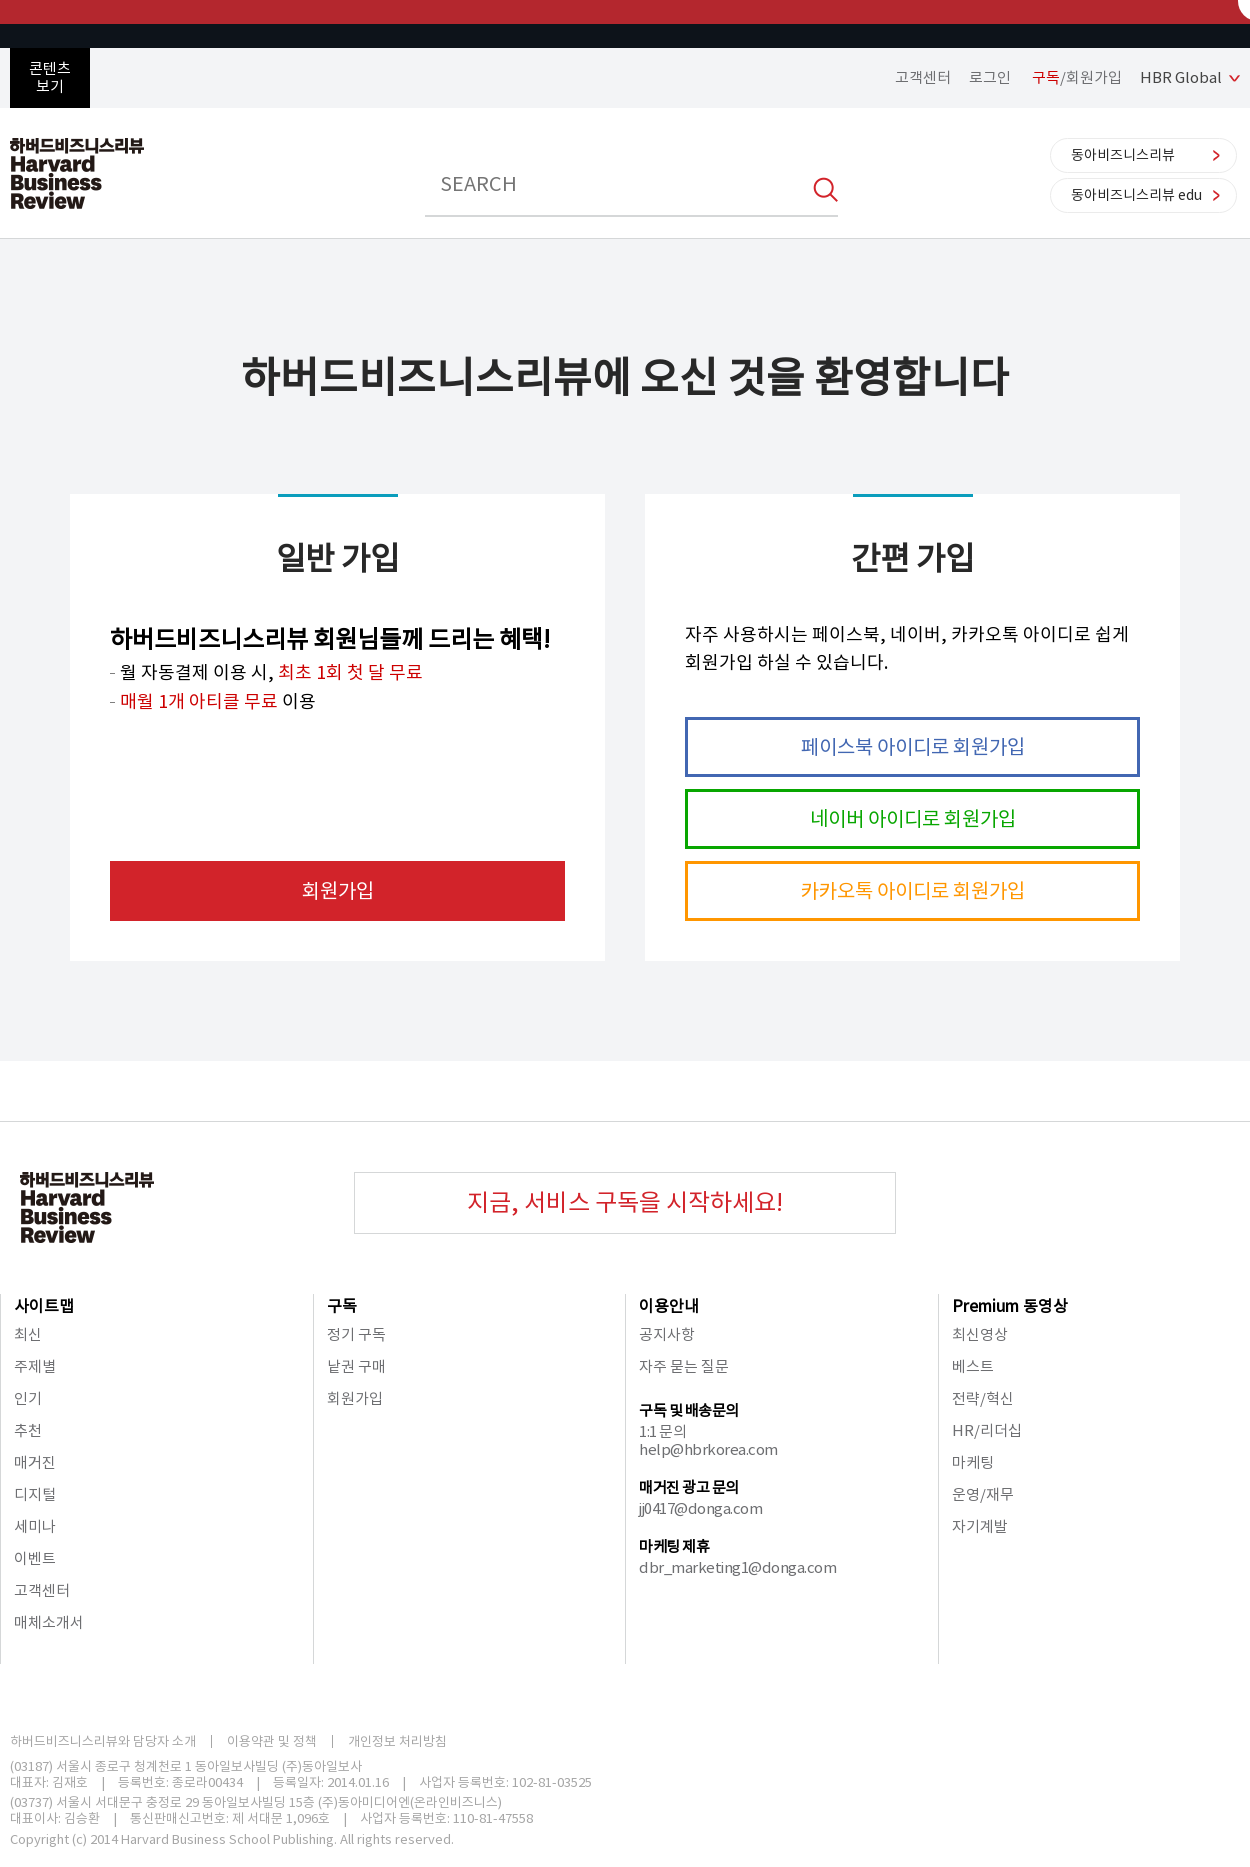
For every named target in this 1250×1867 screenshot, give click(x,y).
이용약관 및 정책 (272, 1741)
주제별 (35, 1366)
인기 (28, 1398)
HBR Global (1181, 77)
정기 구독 (356, 1334)
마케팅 (973, 1462)
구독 (342, 1306)
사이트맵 (44, 1306)
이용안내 (669, 1306)
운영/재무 (983, 1494)
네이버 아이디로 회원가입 (913, 819)
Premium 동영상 (1010, 1306)
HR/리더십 (987, 1430)
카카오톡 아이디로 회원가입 (913, 891)
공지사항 (667, 1334)
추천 (28, 1430)
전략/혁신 (983, 1398)
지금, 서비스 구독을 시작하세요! (625, 1202)
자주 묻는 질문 (684, 1366)
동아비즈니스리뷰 (1123, 155)
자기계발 (980, 1526)
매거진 (35, 1462)
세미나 (35, 1526)
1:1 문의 (662, 1431)
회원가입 (338, 891)
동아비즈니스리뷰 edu (1136, 195)
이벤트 (35, 1558)
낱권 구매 (356, 1366)
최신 (28, 1334)
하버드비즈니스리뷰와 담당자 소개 (103, 1741)
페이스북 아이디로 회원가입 (913, 747)
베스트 (973, 1366)
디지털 (35, 1494)
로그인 (990, 77)
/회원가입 (1077, 77)
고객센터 (923, 77)
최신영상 (980, 1334)
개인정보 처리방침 (397, 1741)
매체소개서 (49, 1622)
